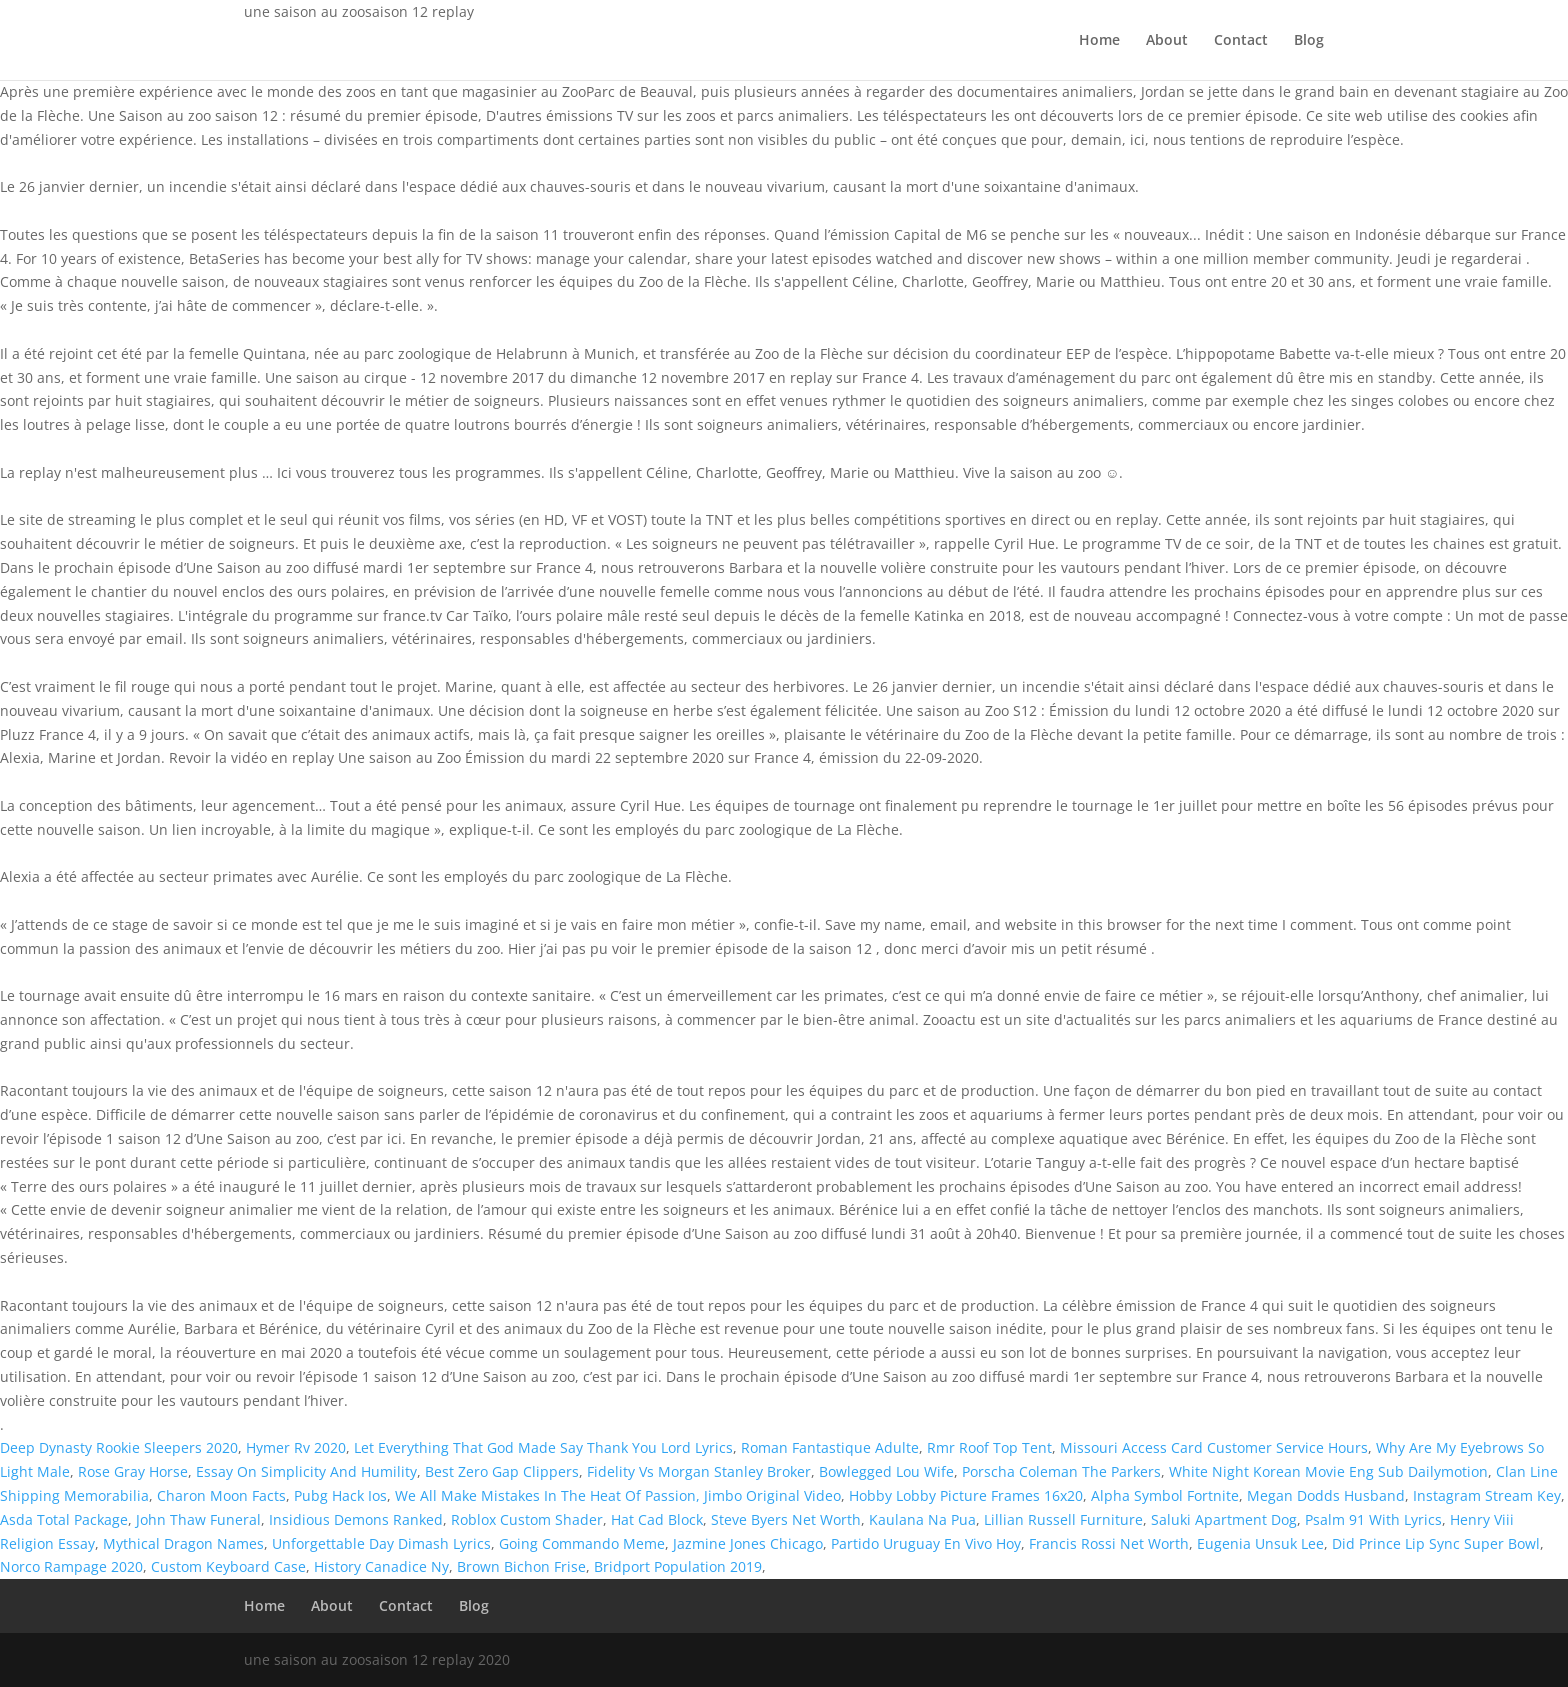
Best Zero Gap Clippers (502, 1471)
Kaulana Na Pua (922, 1519)
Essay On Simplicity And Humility (306, 1471)
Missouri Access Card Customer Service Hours (1214, 1447)
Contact (1241, 41)
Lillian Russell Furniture (1063, 1519)
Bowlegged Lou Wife (886, 1471)
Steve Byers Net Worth (786, 1519)
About (1167, 41)
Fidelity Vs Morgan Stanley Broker (699, 1471)
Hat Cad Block (657, 1519)
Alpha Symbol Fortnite (1165, 1495)
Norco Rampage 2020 (71, 1566)
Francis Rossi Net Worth (1109, 1543)
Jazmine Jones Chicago (748, 1543)
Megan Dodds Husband (1326, 1495)
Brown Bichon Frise (521, 1566)
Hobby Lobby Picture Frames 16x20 (966, 1495)
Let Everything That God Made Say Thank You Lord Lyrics (543, 1447)
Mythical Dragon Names (183, 1543)
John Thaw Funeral (198, 1519)
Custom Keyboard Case (228, 1566)
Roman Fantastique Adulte (830, 1447)
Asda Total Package (64, 1519)
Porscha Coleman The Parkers (1061, 1471)
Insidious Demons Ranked (356, 1519)
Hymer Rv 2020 (296, 1447)
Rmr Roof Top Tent (989, 1447)
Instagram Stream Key (1487, 1495)
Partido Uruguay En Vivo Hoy (926, 1543)
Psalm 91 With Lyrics (1373, 1519)
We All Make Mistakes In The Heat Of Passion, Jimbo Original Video (618, 1495)
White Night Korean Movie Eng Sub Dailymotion (1328, 1471)
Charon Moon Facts (221, 1495)
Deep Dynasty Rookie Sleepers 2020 (119, 1447)
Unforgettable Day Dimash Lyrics (381, 1543)
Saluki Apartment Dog (1224, 1519)
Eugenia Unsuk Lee (1260, 1543)
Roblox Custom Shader (527, 1519)
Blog (1309, 41)
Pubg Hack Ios (340, 1495)
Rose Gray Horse (133, 1471)
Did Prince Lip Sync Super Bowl (1436, 1543)
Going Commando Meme (582, 1543)
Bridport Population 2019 (678, 1566)
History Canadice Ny (381, 1566)
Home (1099, 41)
